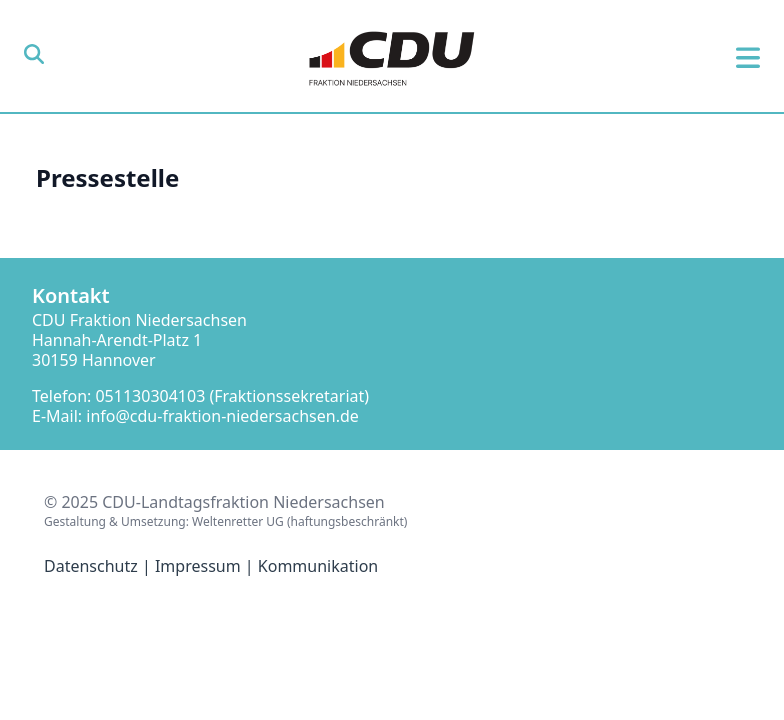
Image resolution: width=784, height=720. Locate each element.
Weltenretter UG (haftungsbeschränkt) (299, 521)
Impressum (198, 566)
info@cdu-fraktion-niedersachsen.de (222, 416)
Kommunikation (318, 566)
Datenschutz (91, 566)
